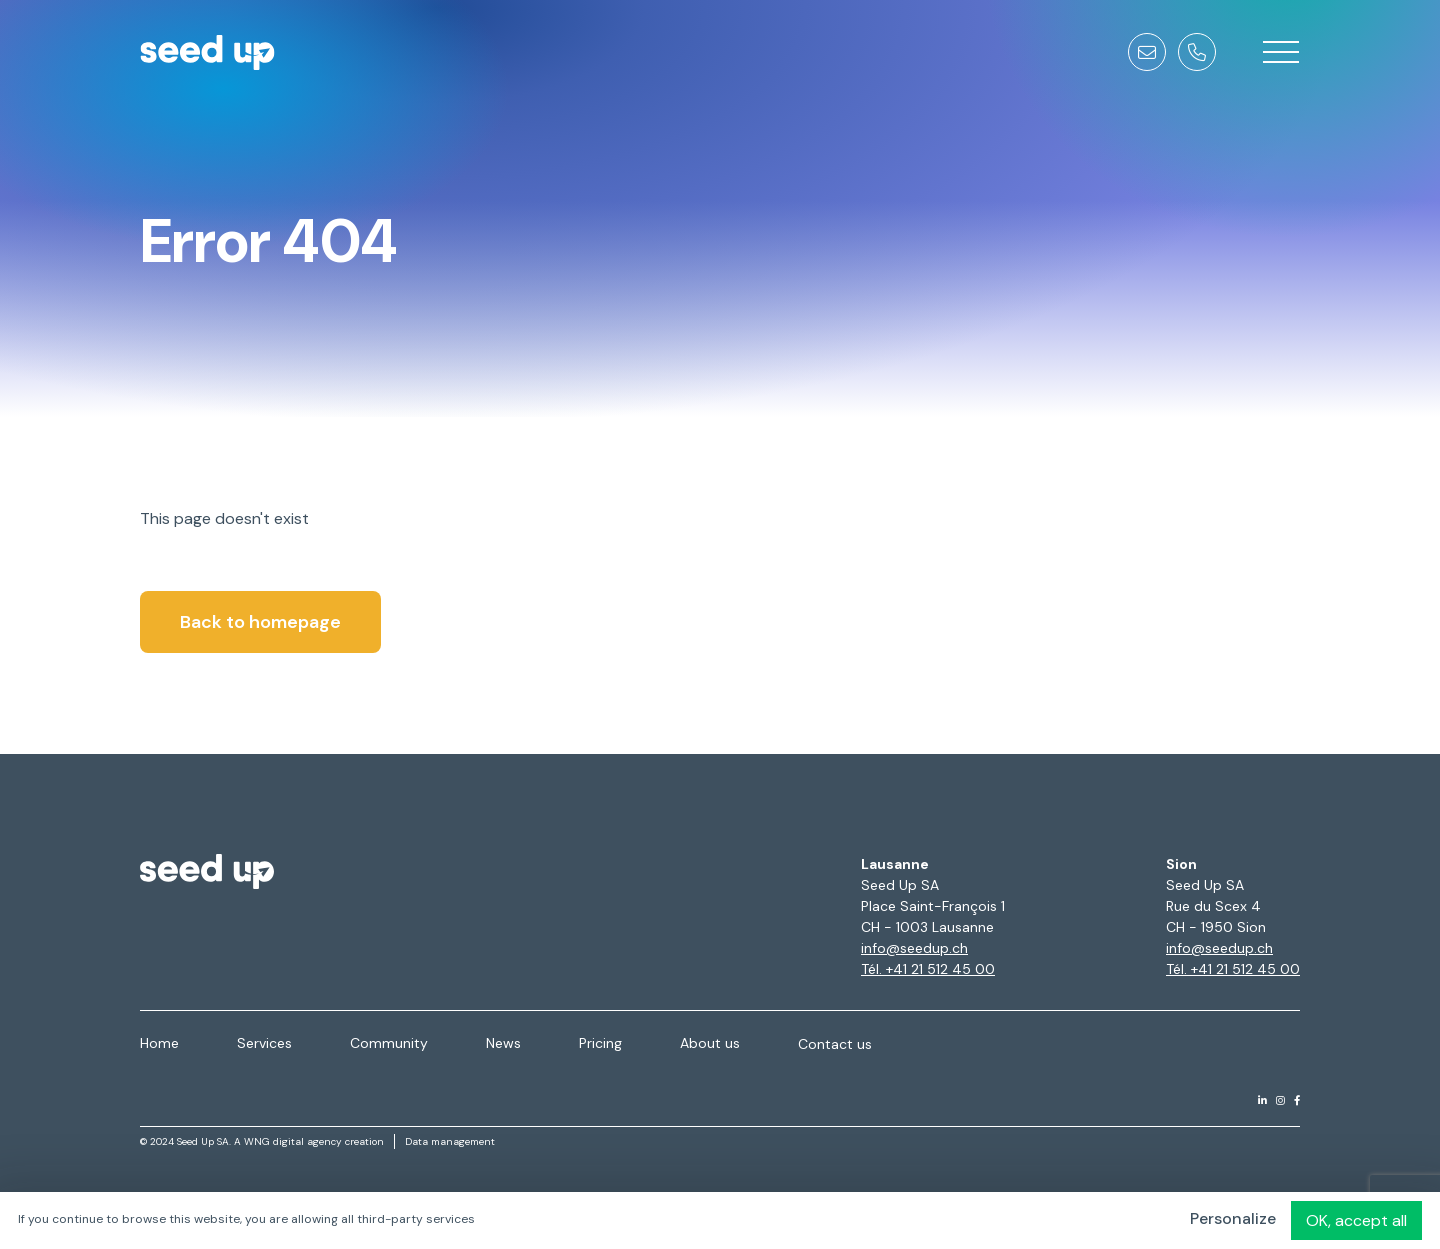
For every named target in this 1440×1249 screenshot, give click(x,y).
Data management (450, 1141)
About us (710, 1043)
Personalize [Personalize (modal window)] (1233, 1218)
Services (264, 1043)
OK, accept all (1356, 1220)
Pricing (600, 1043)
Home (159, 1043)
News (503, 1043)
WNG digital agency (293, 1141)
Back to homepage (260, 622)
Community (389, 1043)
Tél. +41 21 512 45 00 (928, 969)
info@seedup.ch (914, 948)
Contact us (835, 1044)
